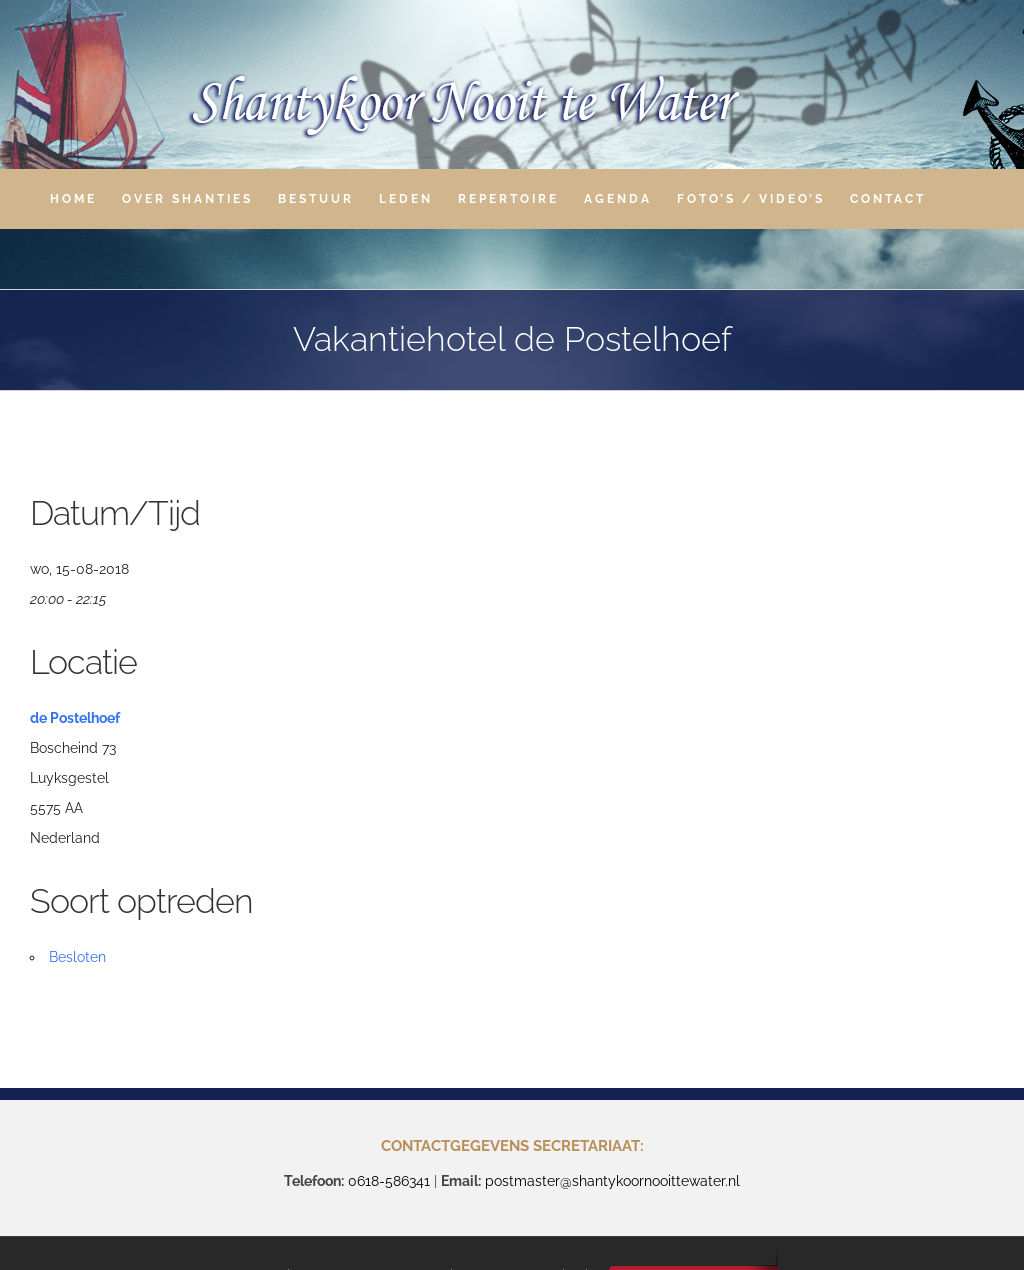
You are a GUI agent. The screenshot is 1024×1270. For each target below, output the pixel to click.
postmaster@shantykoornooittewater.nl (612, 1181)
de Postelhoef (75, 718)
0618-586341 (389, 1181)
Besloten (77, 957)
